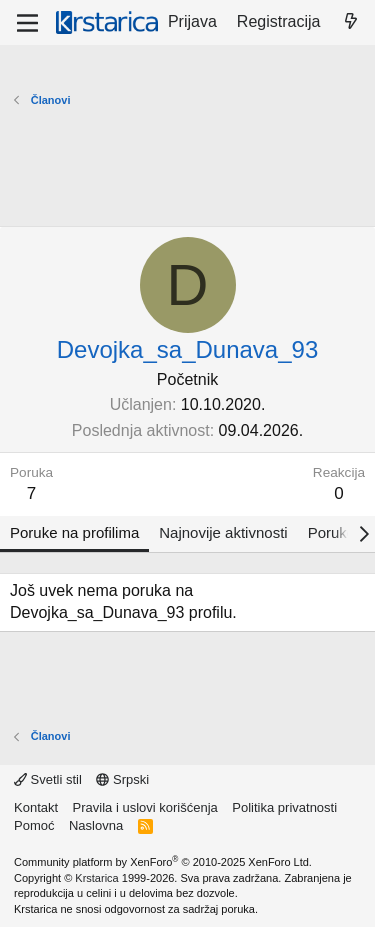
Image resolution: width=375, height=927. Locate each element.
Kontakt (36, 807)
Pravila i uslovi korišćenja (145, 807)
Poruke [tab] (332, 532)
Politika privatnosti (284, 807)
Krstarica (96, 878)
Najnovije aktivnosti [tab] (223, 532)
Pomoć (34, 825)
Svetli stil (48, 779)
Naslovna (96, 825)
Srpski (122, 779)
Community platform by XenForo (163, 862)
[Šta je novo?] (350, 22)
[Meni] (27, 23)
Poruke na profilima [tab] (74, 532)
